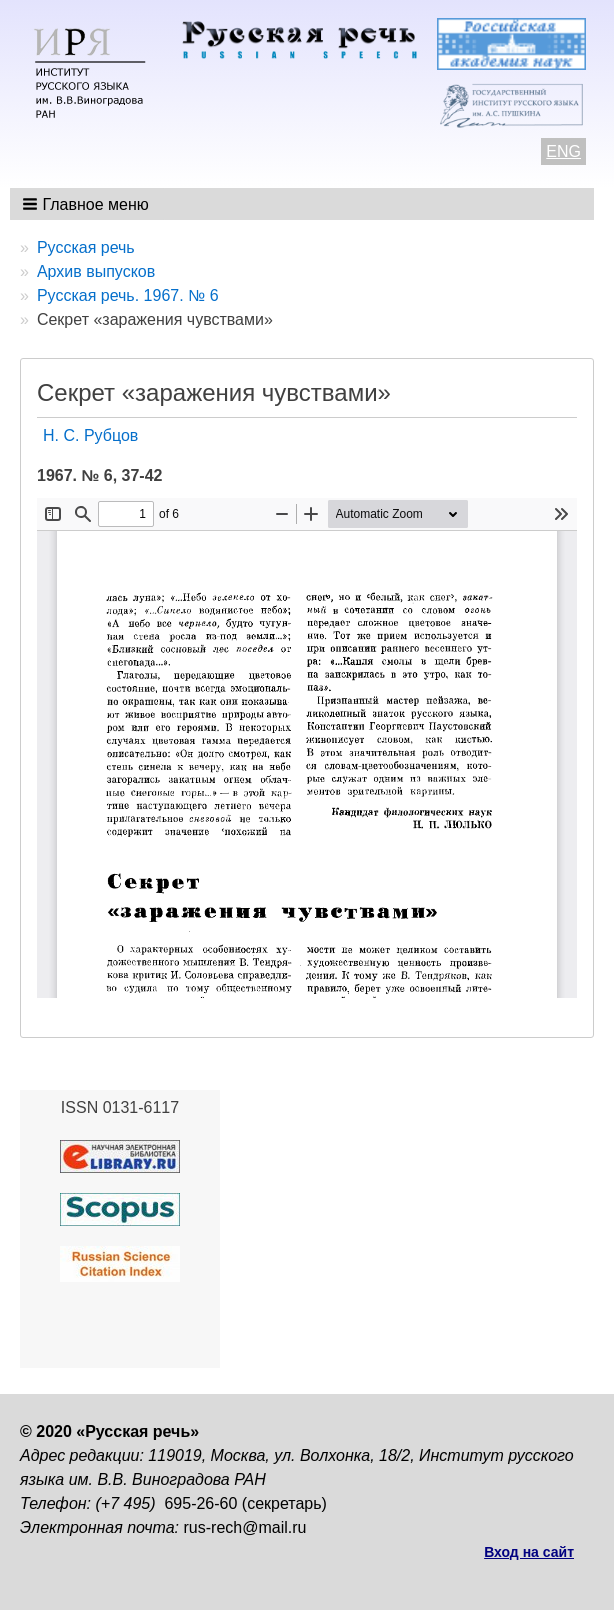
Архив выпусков (96, 271)
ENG (563, 151)
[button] (87, 204)
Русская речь (86, 247)
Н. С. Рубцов (90, 435)
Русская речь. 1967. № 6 (128, 295)
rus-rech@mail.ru (245, 1527)
